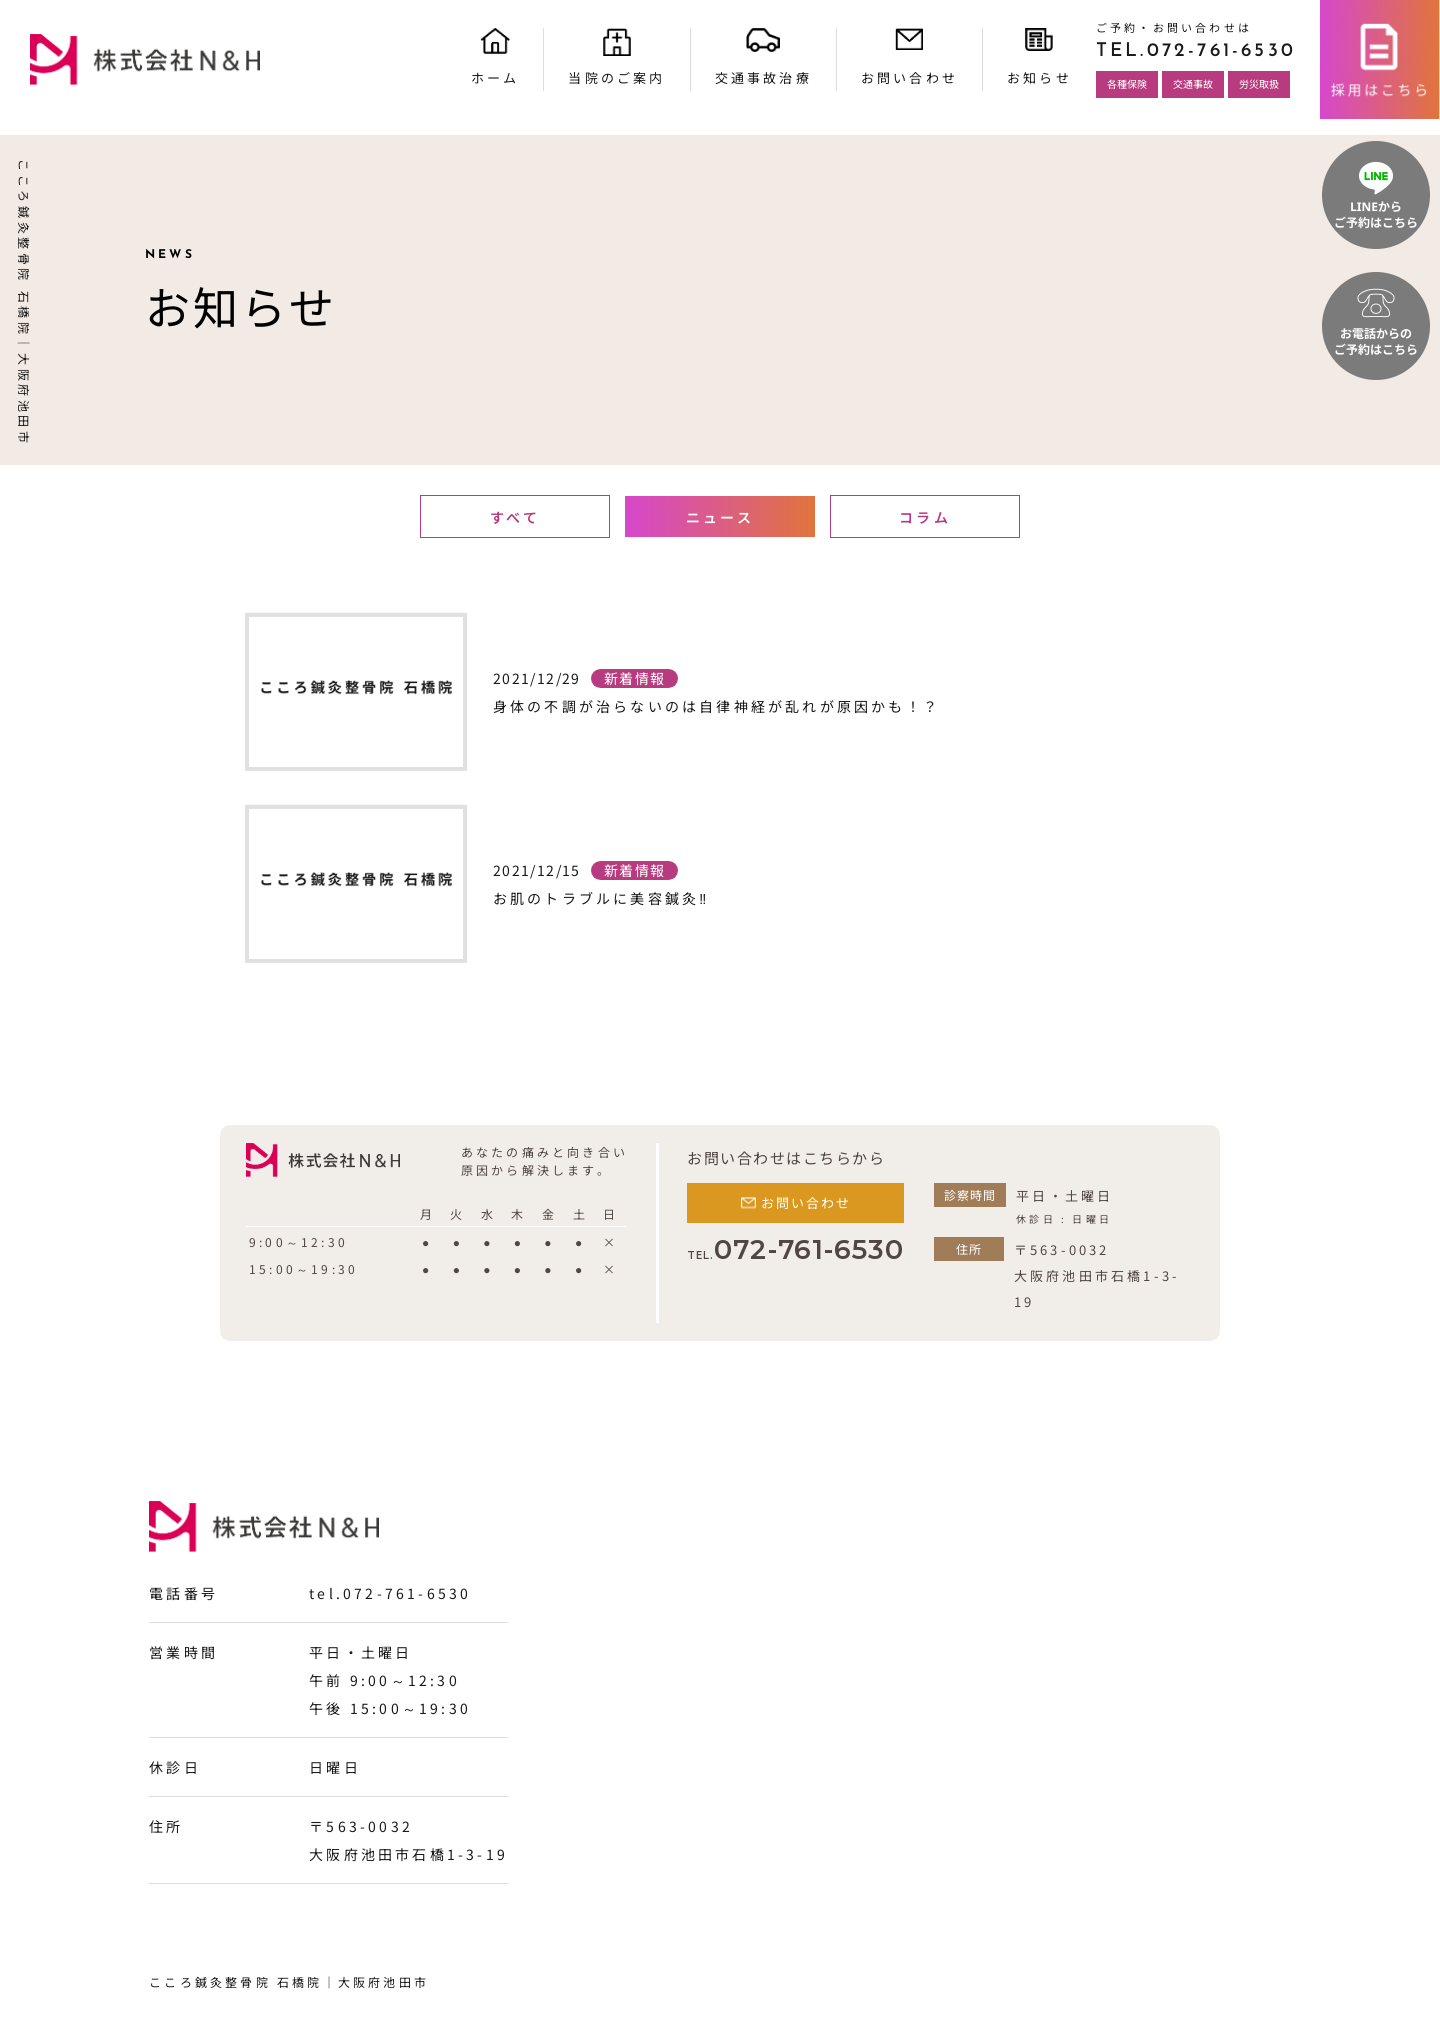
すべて (515, 517)
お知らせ (1039, 77)
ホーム (495, 77)
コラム (925, 517)
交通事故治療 (763, 77)
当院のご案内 (616, 77)
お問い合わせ (909, 77)
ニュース (720, 517)
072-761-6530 (795, 1249)
